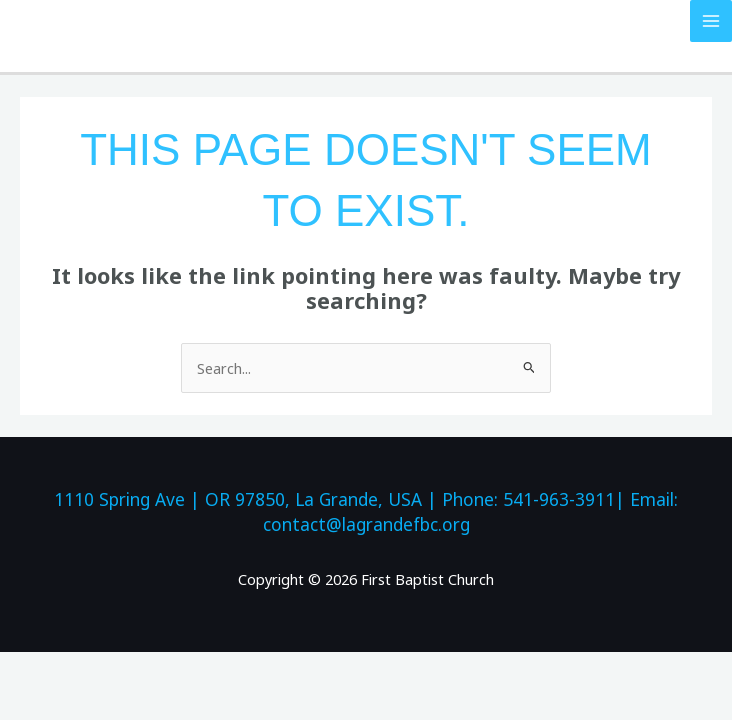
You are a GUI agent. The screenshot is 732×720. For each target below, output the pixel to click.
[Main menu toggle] (711, 21)
